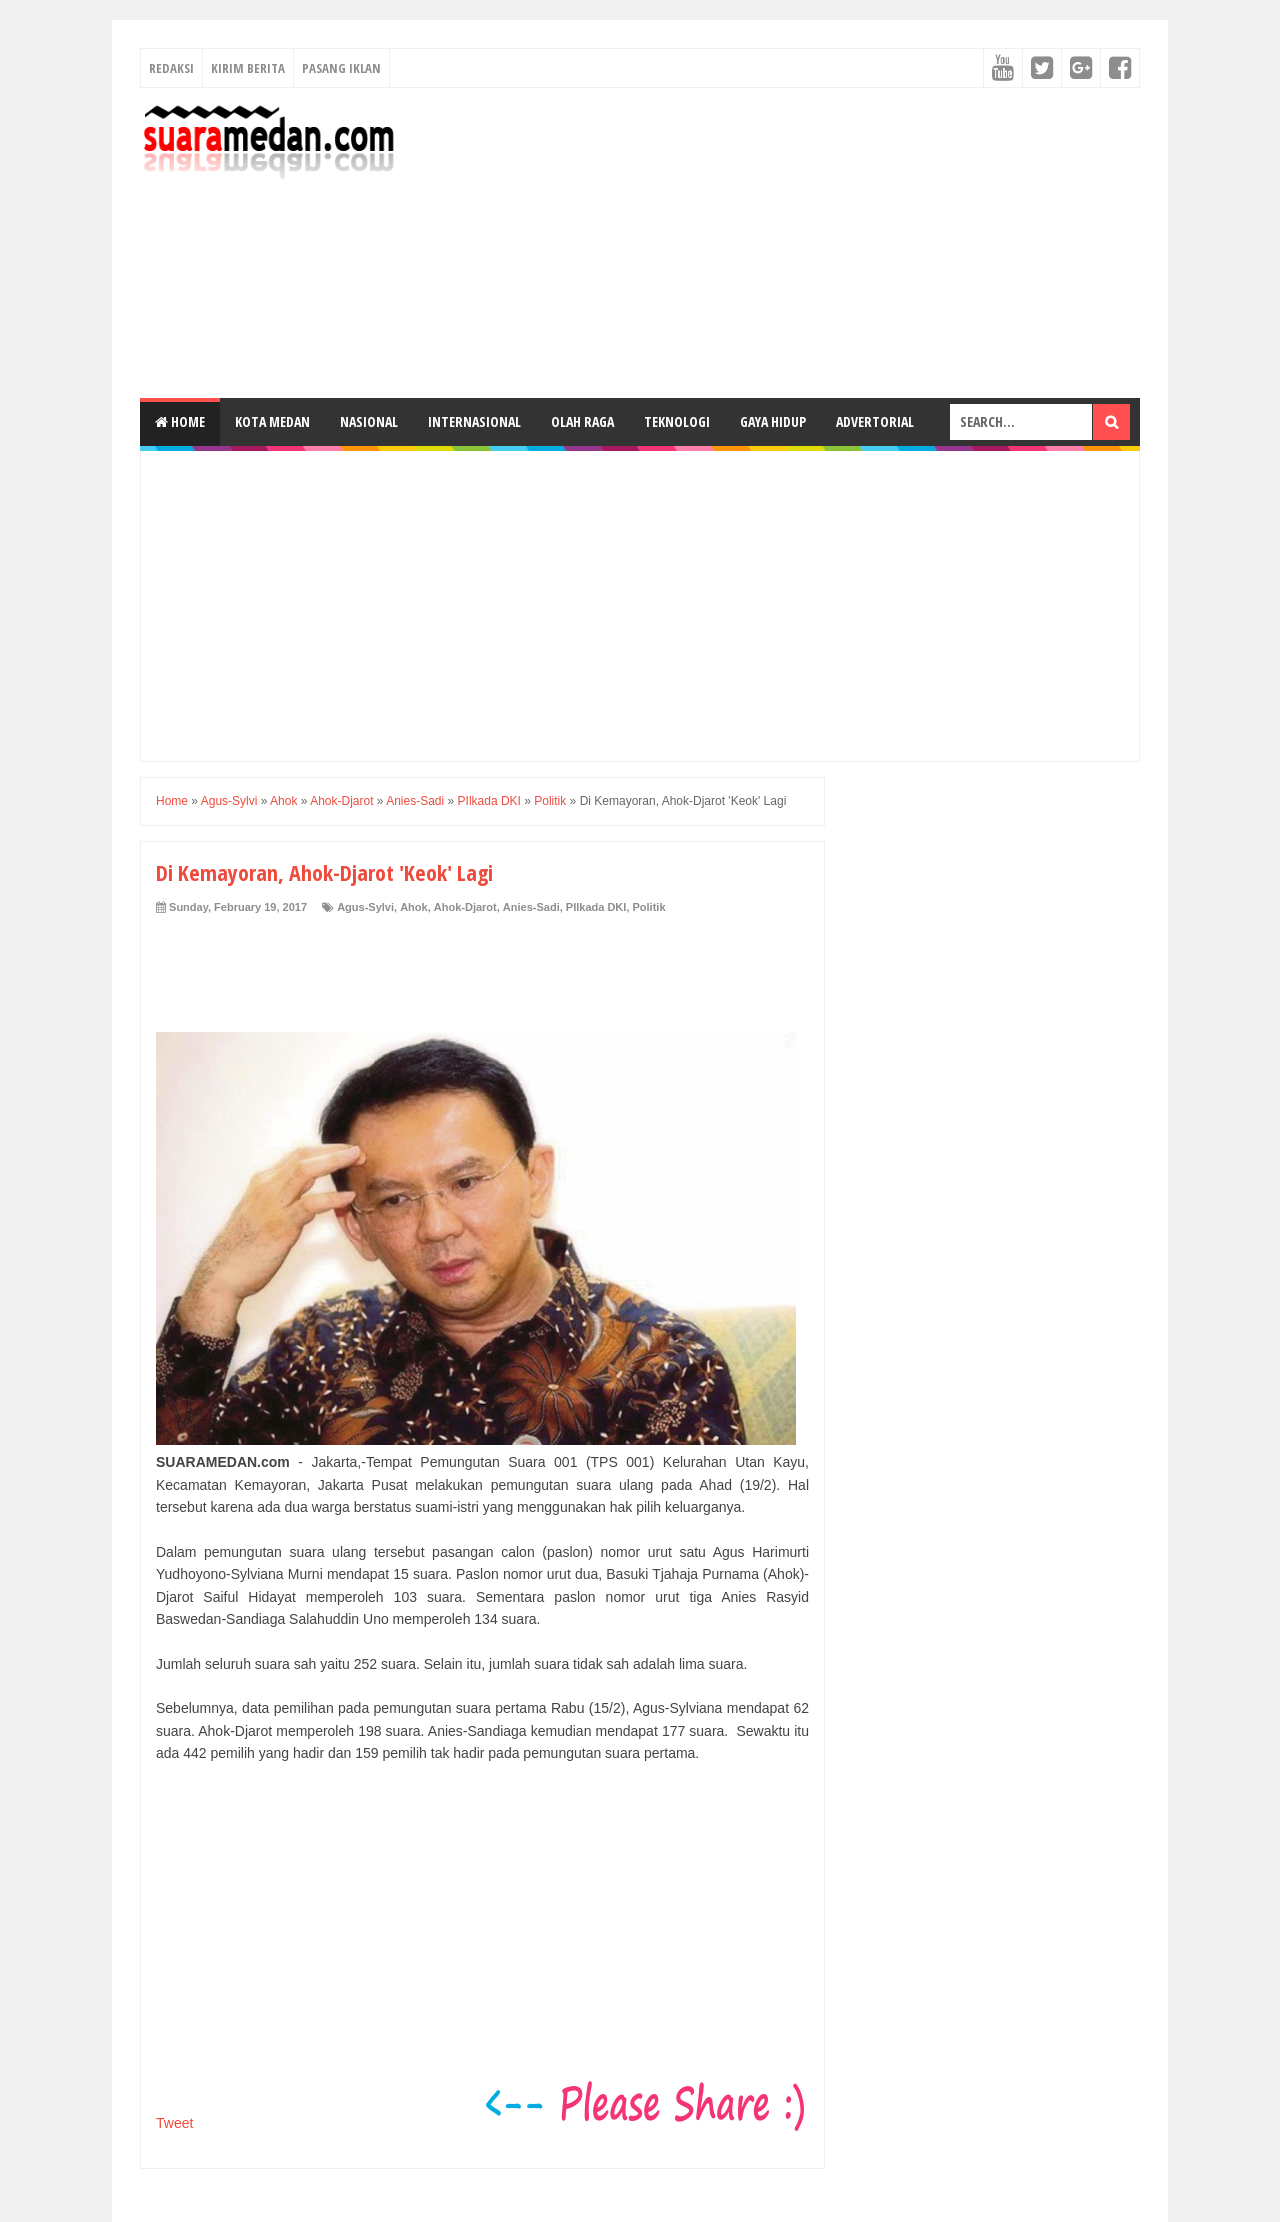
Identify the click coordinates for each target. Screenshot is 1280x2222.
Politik (649, 907)
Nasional (369, 421)
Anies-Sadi (531, 907)
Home (180, 421)
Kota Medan (272, 421)
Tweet (174, 2123)
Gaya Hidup (773, 421)
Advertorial (875, 421)
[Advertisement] (776, 243)
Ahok (414, 907)
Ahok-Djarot (465, 907)
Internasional (474, 421)
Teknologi (677, 421)
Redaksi (171, 68)
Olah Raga (582, 421)
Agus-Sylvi (365, 907)
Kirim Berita (248, 68)
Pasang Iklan (341, 68)
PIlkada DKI (596, 907)
